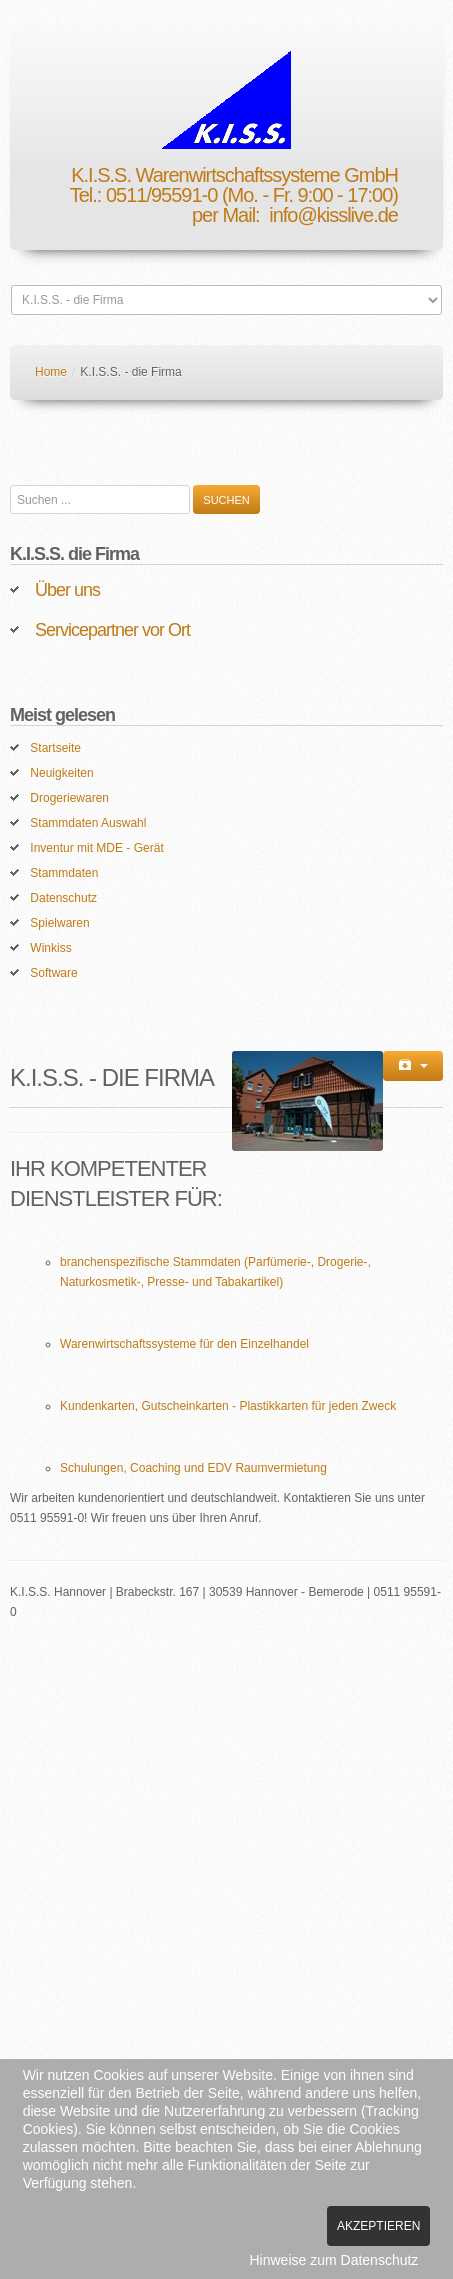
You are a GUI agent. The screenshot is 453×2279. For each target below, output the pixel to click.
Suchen (226, 500)
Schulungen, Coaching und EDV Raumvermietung (193, 1468)
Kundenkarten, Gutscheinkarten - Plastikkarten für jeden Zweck (228, 1406)
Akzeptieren (378, 2226)
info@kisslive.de (333, 215)
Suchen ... (10, 485)
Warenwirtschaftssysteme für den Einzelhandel (184, 1344)
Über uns (67, 590)
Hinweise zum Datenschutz (334, 2260)
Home (51, 372)
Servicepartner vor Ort (112, 630)
